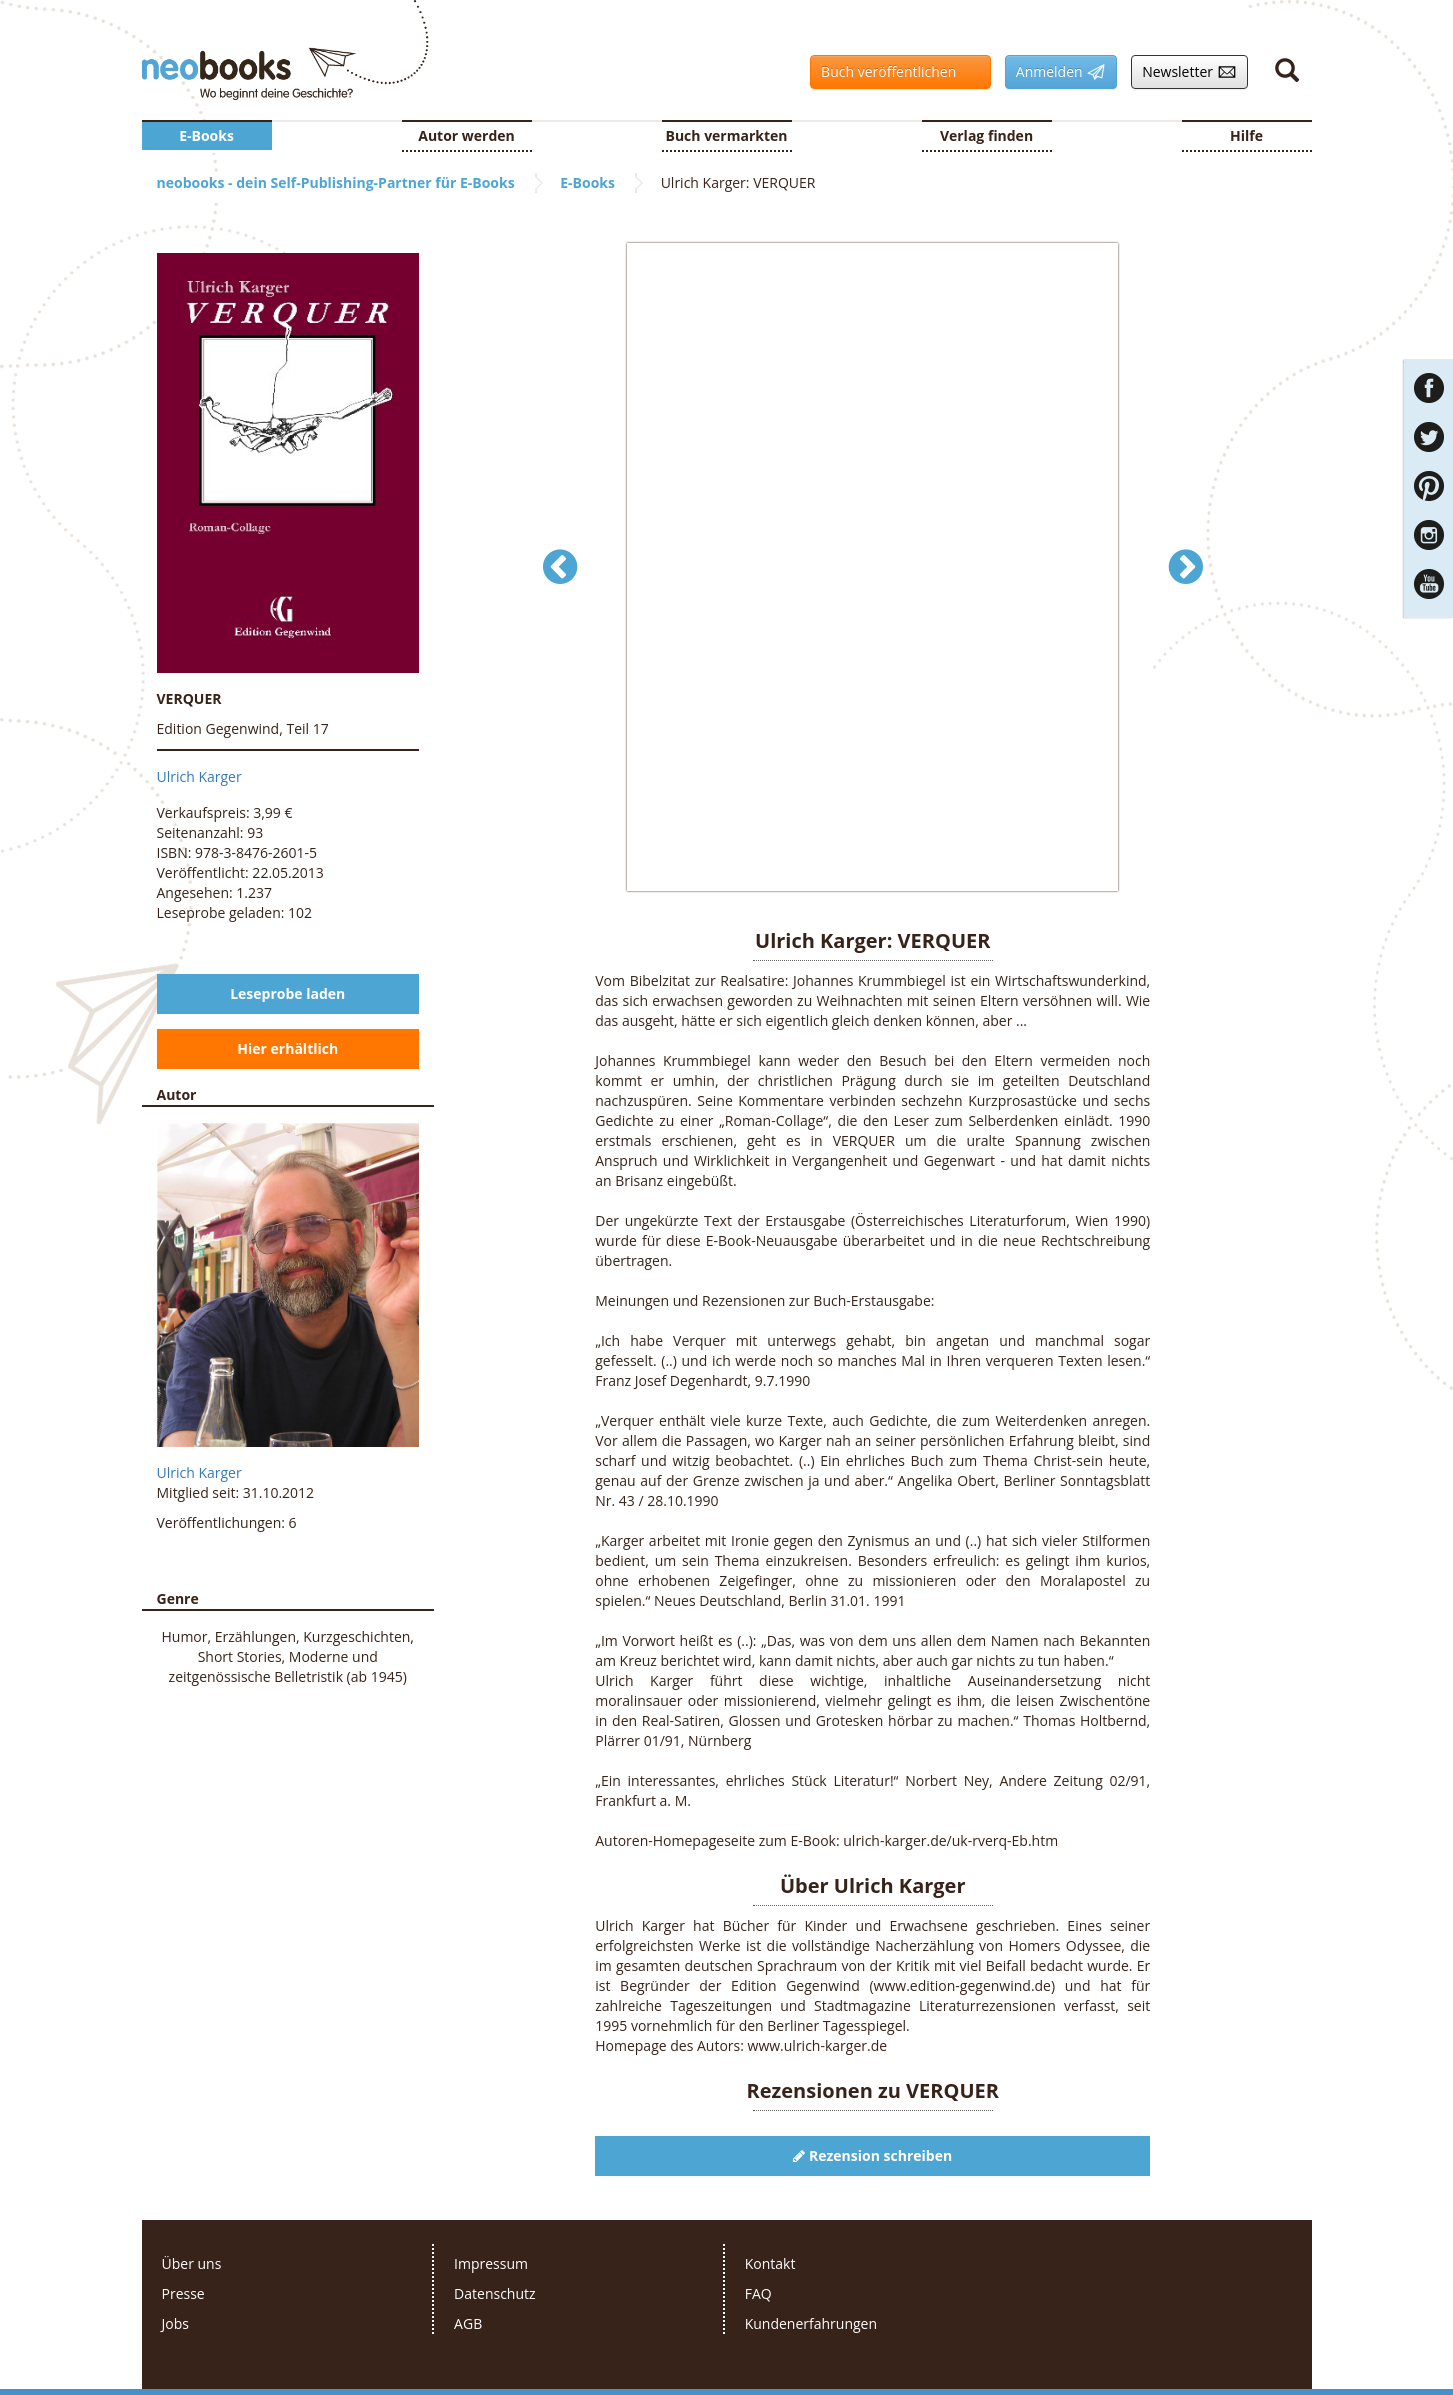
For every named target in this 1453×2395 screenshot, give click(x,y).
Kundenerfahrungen (811, 2323)
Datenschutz (494, 2293)
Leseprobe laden (287, 993)
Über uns (192, 2263)
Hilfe (1246, 135)
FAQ (758, 2293)
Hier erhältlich (287, 1048)
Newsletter (1184, 72)
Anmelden (1055, 72)
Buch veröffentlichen (895, 72)
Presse (183, 2293)
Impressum (491, 2263)
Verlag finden (986, 135)
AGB (468, 2323)
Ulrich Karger (199, 776)
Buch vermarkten (726, 135)
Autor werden (466, 135)
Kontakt (770, 2263)
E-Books (206, 135)
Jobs (175, 2323)
